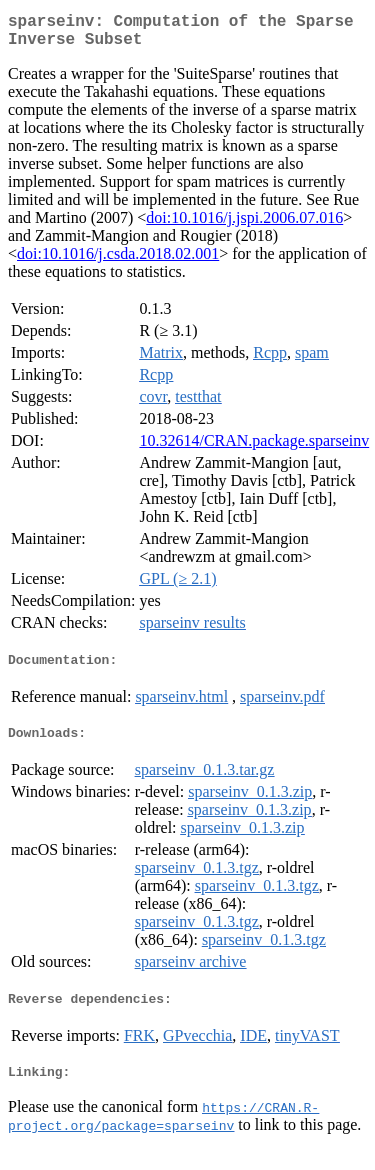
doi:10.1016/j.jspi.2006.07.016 (244, 225)
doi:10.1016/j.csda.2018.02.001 (118, 261)
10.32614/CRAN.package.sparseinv (254, 448)
